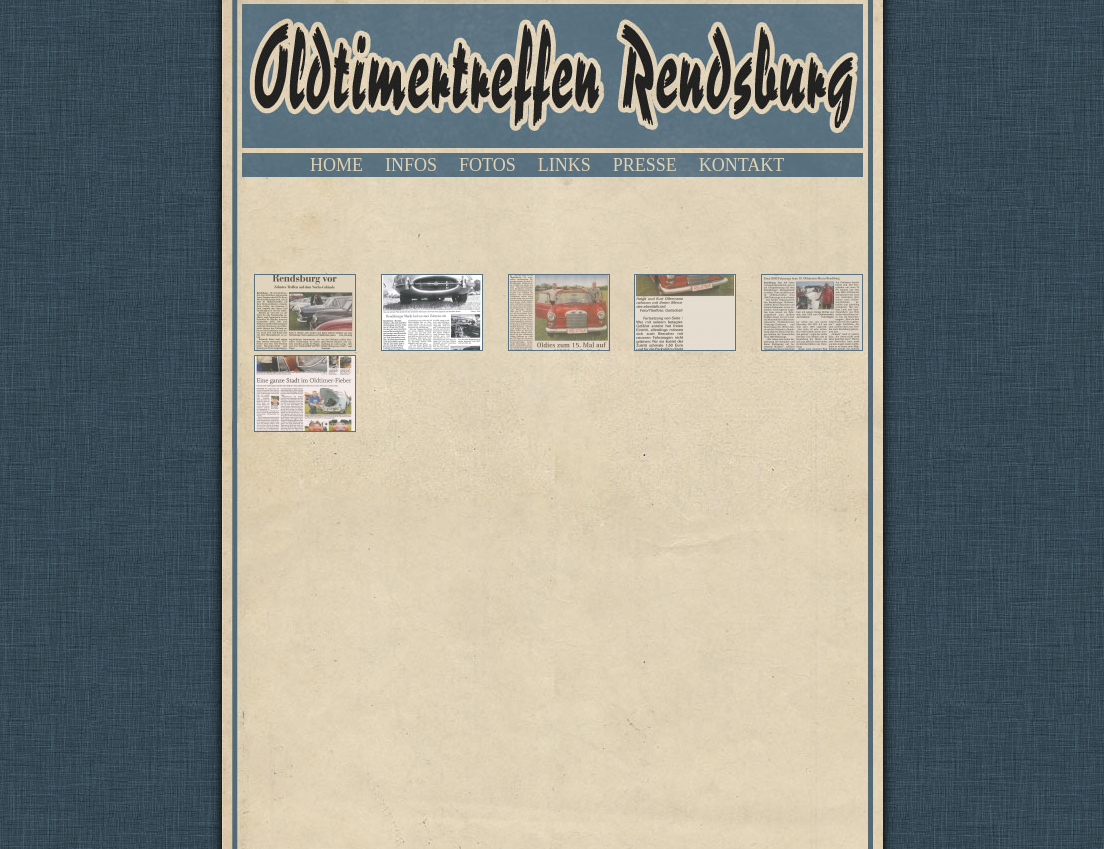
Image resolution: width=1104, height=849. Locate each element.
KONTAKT (742, 165)
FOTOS (487, 165)
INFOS (411, 165)
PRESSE (645, 165)
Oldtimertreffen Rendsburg (552, 76)
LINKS (564, 165)
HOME (336, 165)
